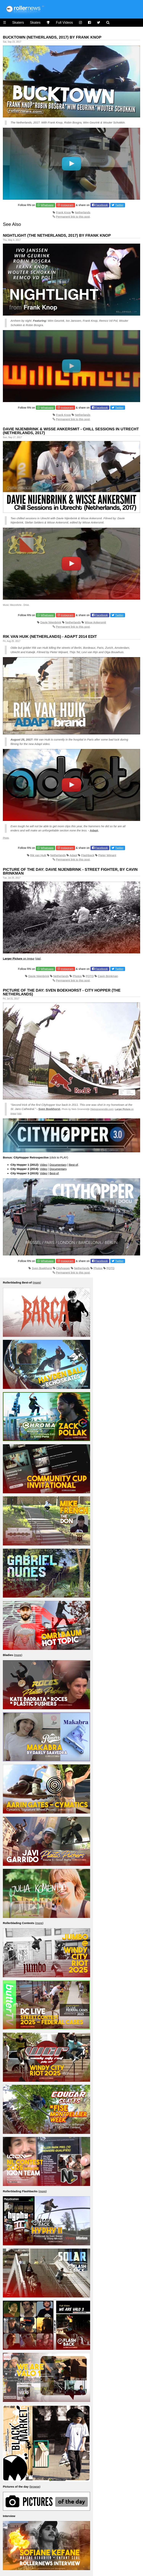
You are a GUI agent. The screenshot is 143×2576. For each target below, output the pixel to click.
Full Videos (64, 22)
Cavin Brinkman (108, 976)
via (38, 958)
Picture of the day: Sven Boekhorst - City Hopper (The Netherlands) (61, 992)
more (37, 1282)
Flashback (87, 855)
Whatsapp (47, 205)
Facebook (101, 205)
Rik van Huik (38, 855)
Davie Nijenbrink (50, 622)
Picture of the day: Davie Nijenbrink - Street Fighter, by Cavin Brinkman (70, 871)
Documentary (58, 1164)
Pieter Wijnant (107, 855)
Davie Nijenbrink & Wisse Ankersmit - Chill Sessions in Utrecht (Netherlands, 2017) (71, 431)
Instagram (67, 205)
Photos (77, 976)
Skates (35, 22)
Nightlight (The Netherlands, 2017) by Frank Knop (57, 235)
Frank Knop (63, 212)
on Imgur (18, 958)
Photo (6, 838)
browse (34, 2486)
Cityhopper (63, 1268)
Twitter (119, 205)
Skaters (18, 22)
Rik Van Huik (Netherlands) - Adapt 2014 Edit (50, 636)
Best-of (73, 1164)
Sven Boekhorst (49, 1109)
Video (43, 1164)
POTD (90, 976)
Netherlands (82, 212)
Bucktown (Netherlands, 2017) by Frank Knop (52, 37)
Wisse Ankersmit (95, 622)
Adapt (94, 830)
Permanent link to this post (73, 216)
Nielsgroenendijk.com (102, 1109)
